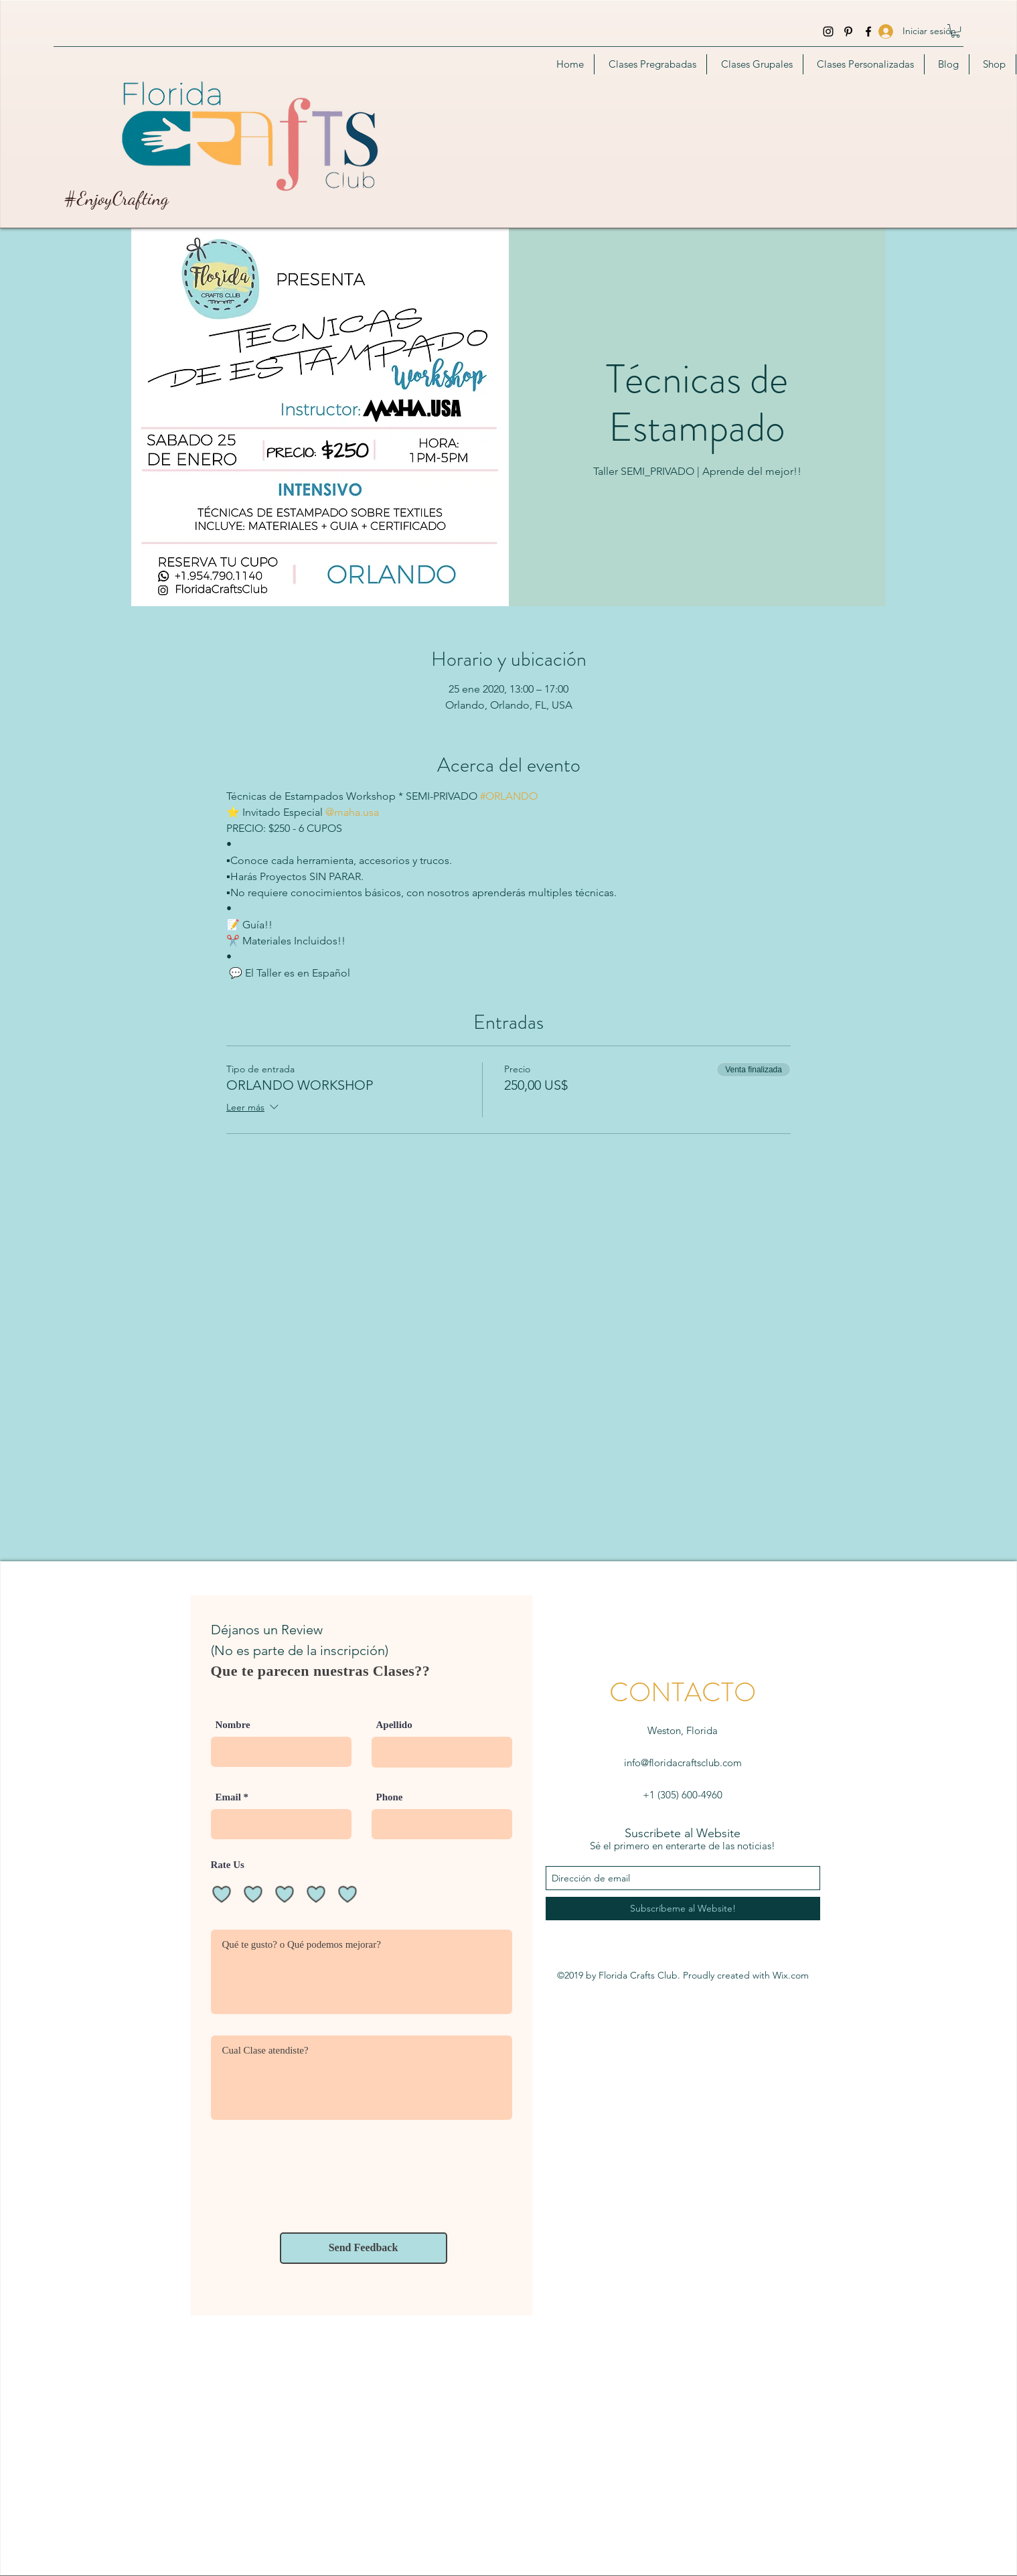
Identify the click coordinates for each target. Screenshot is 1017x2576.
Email (228, 1797)
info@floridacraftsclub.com (683, 1762)
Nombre (233, 1725)
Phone (389, 1797)
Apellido (394, 1725)
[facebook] (868, 31)
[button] (955, 31)
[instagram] (828, 31)
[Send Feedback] (363, 2248)
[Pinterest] (848, 31)
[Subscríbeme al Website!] (683, 1908)
